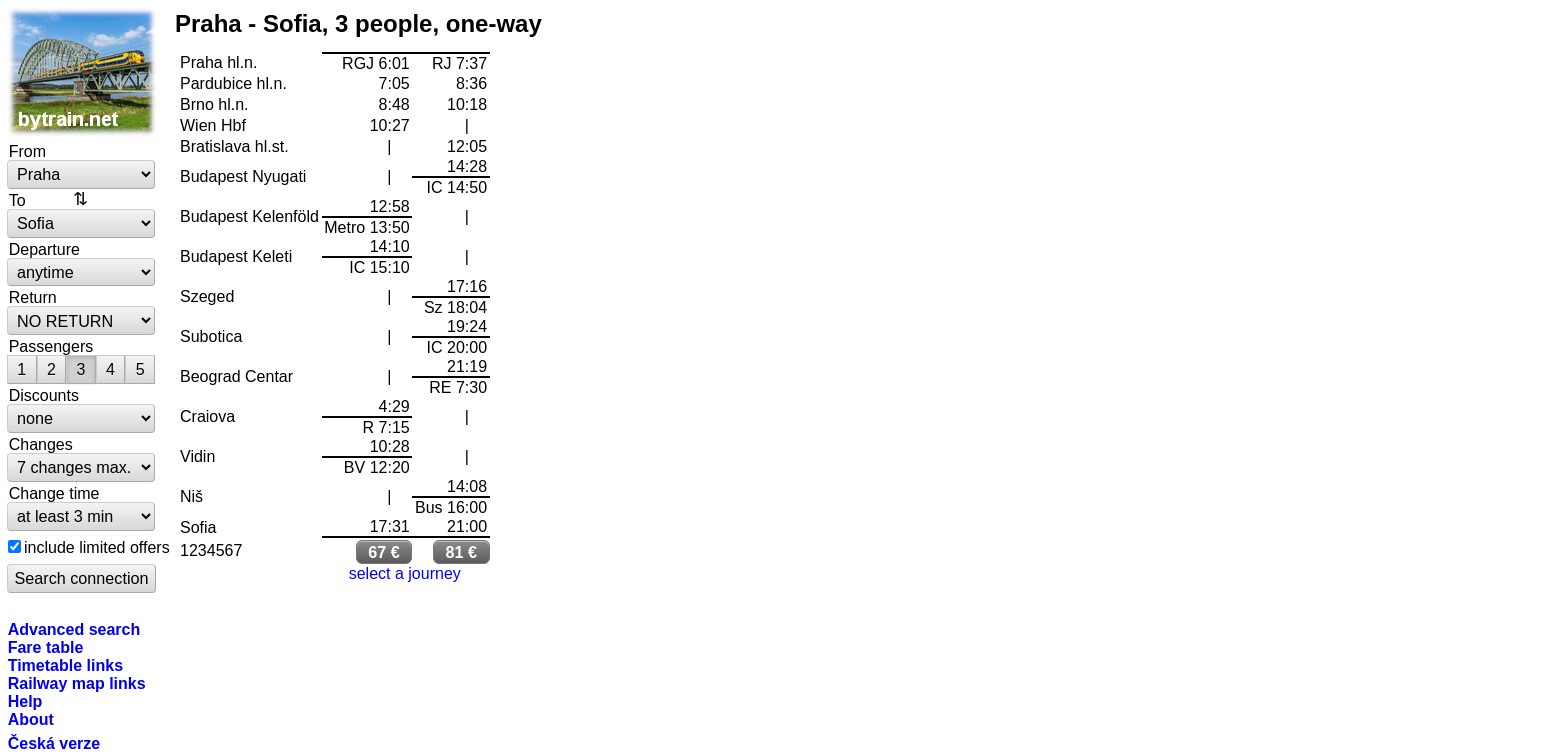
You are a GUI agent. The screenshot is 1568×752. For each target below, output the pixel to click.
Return (33, 297)
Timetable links (65, 665)
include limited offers (97, 547)
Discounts (44, 395)
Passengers (51, 346)
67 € (384, 552)
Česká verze (54, 743)
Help (25, 701)
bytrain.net (82, 72)
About (31, 719)
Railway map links (77, 683)
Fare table (46, 647)
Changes (41, 444)
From (27, 151)
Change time (54, 493)
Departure (44, 249)
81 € (462, 552)
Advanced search (74, 629)
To (17, 200)
